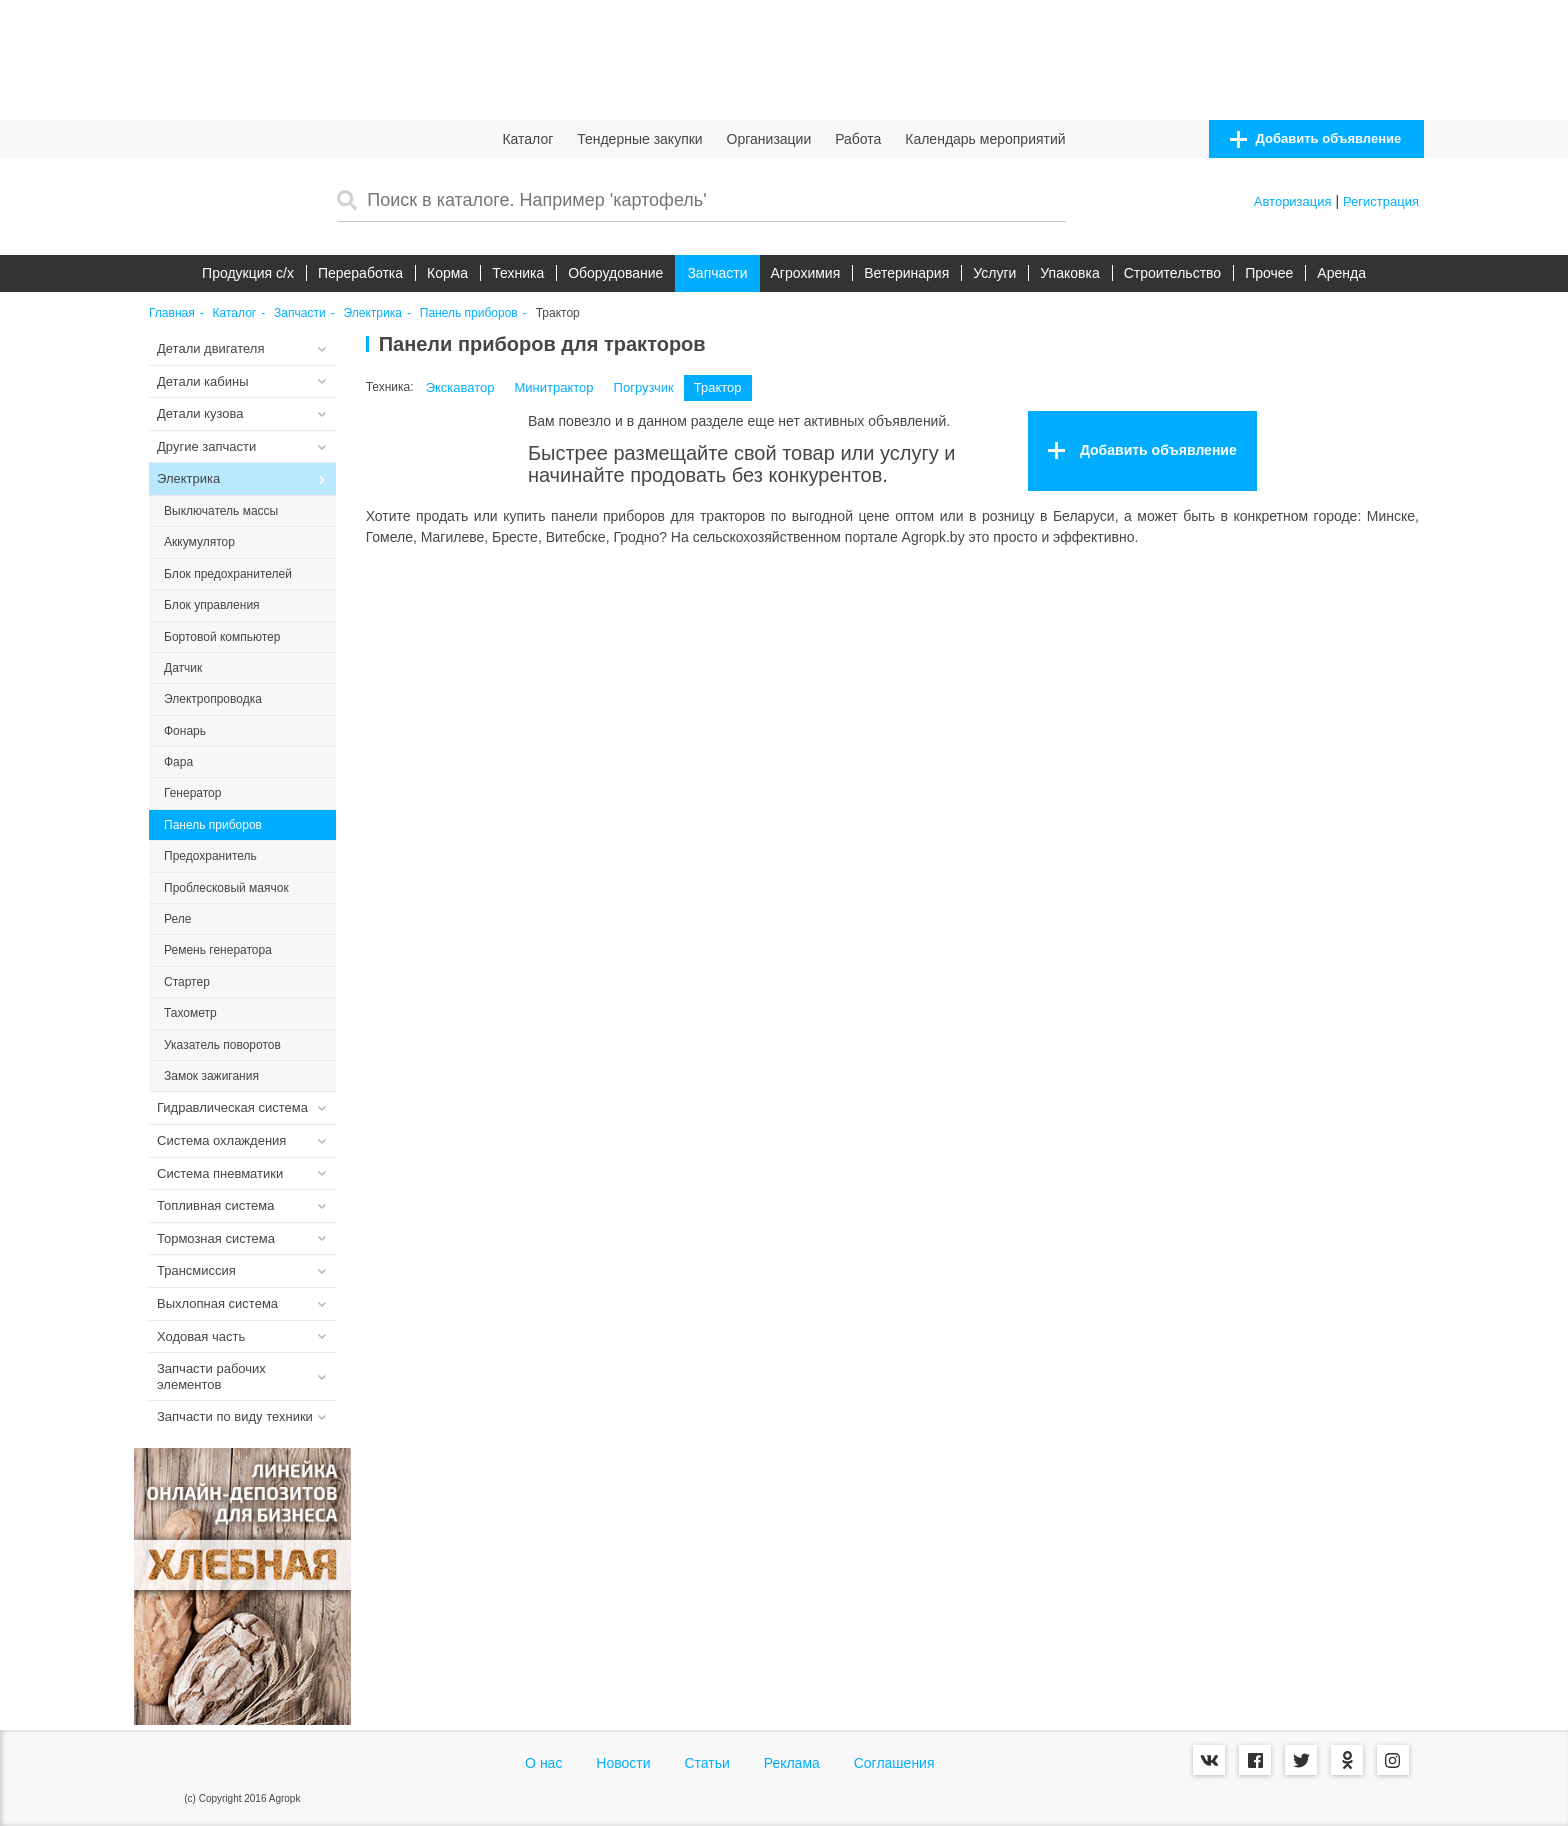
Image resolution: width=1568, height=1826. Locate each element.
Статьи (706, 1763)
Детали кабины (203, 381)
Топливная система (215, 1205)
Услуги (994, 273)
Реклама (792, 1763)
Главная (172, 313)
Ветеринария (906, 273)
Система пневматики (220, 1173)
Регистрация (1381, 201)
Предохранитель (210, 856)
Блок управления (212, 605)
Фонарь (185, 731)
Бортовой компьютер (222, 637)
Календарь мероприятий (985, 139)
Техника (518, 273)
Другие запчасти (206, 446)
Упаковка (1069, 273)
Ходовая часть (201, 1336)
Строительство (1172, 273)
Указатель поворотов (222, 1045)
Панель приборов (469, 313)
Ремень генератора (218, 950)
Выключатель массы (221, 511)
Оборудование (615, 273)
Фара (178, 762)
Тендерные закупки (640, 139)
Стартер (187, 982)
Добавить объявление (1315, 139)
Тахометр (190, 1013)
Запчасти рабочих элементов (211, 1376)
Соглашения (894, 1763)
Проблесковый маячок (226, 888)
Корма (447, 273)
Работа (858, 139)
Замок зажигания (211, 1076)
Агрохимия (806, 273)
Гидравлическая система (232, 1107)
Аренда (1341, 273)
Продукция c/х (248, 273)
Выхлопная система (217, 1303)
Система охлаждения (221, 1140)
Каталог (527, 139)
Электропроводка (213, 699)
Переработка (360, 273)
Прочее (1269, 273)
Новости (623, 1763)
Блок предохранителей (228, 574)
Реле (177, 919)
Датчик (183, 668)
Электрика (373, 313)
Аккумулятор (199, 542)
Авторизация (1293, 201)
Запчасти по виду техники (235, 1416)
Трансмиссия (196, 1270)
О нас (543, 1763)
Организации (769, 139)
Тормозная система (216, 1238)
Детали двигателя (211, 348)
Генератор (192, 793)
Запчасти (717, 273)
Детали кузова (200, 413)
